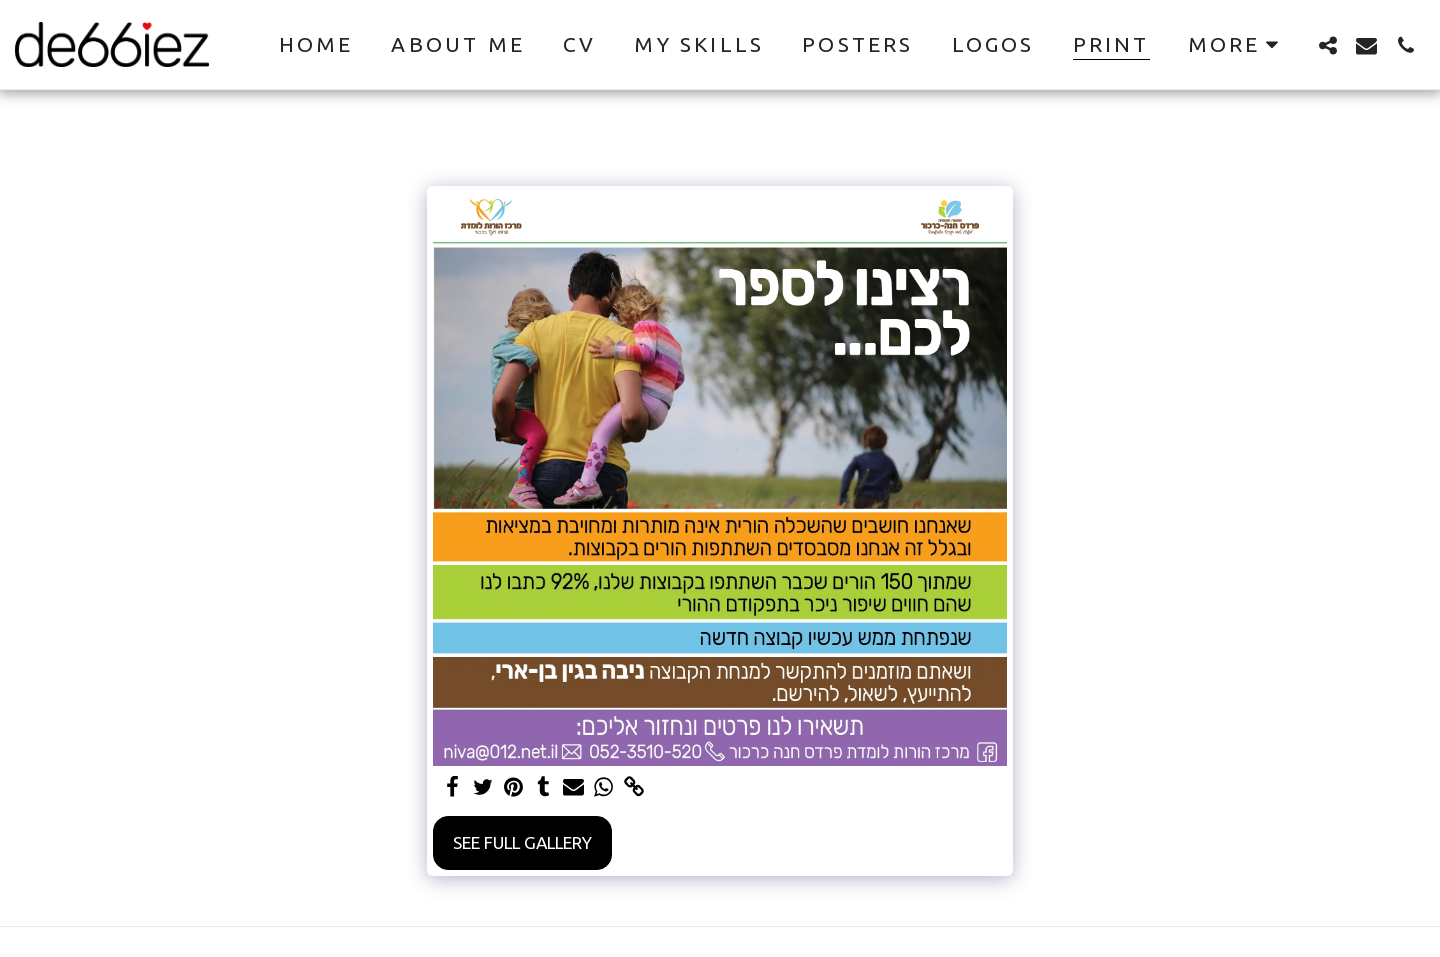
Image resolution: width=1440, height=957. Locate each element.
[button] (1327, 45)
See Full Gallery (522, 842)
